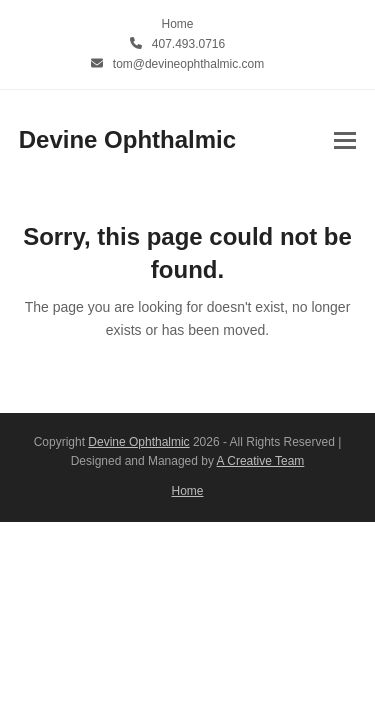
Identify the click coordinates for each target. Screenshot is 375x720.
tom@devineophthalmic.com (188, 64)
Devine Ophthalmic (127, 139)
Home (188, 491)
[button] (345, 140)
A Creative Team (261, 461)
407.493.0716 (188, 44)
